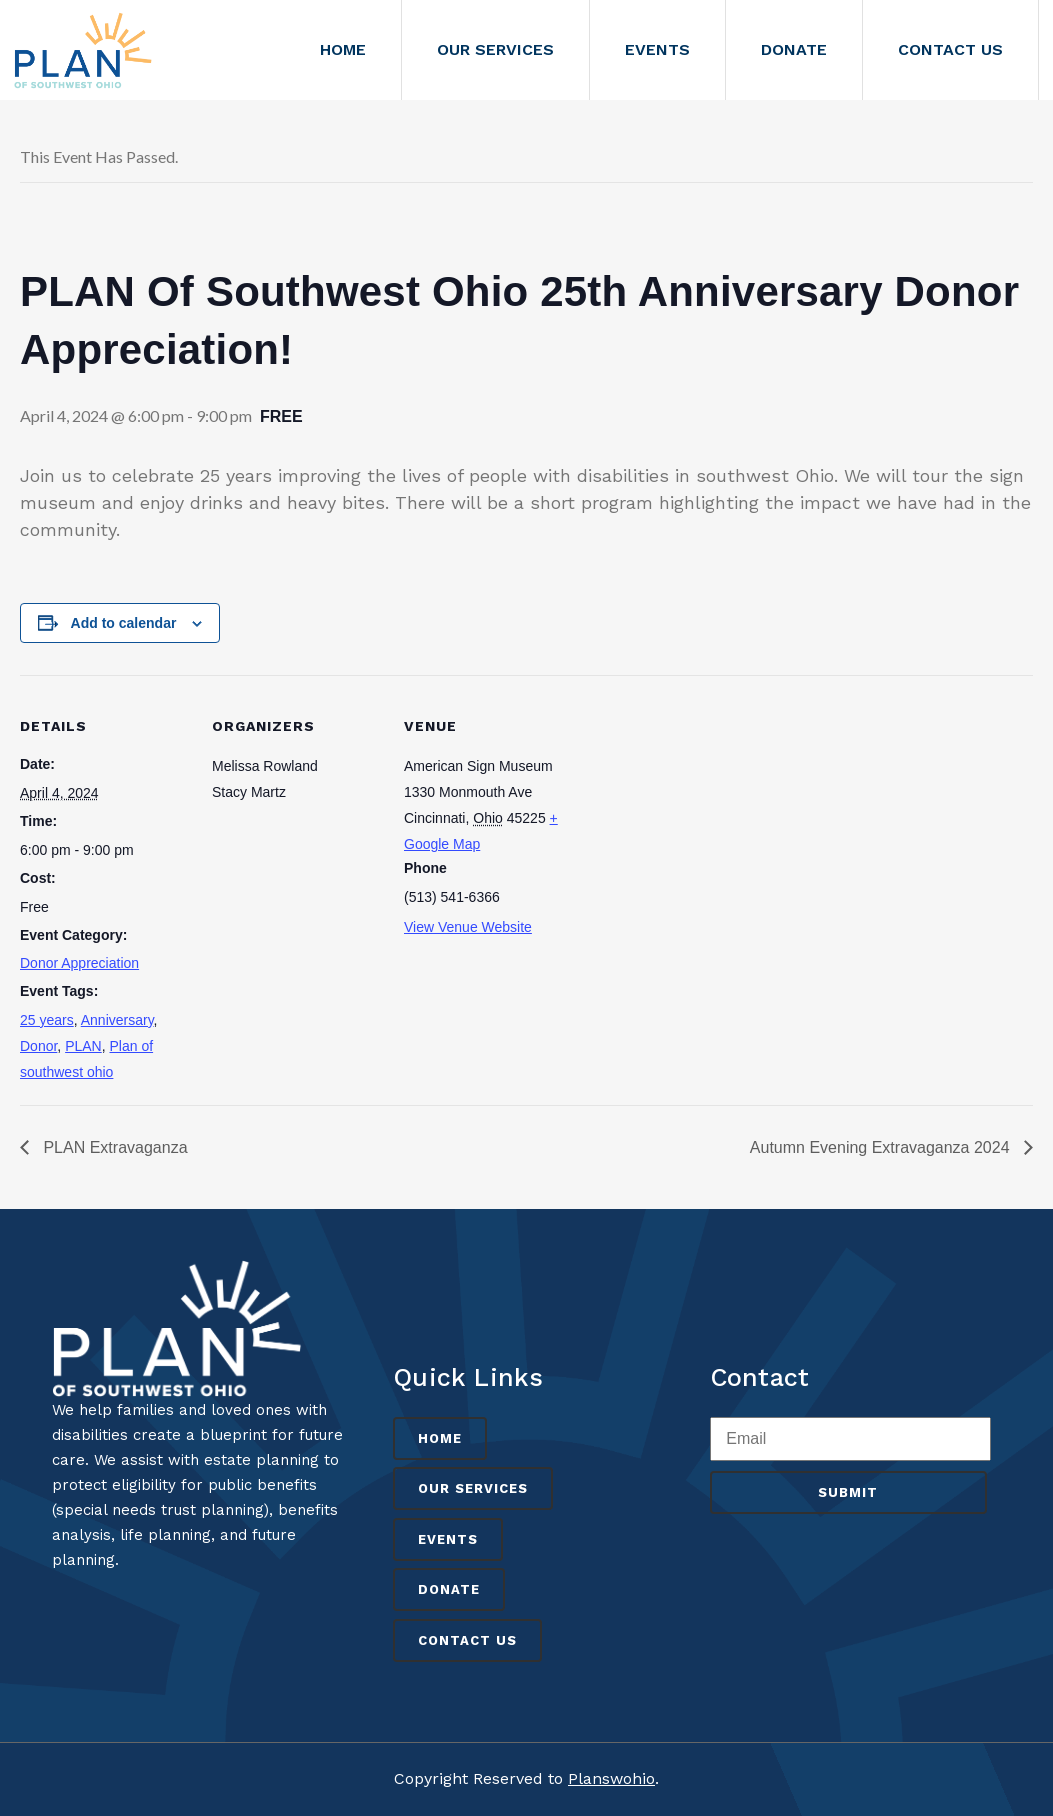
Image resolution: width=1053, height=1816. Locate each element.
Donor (38, 1046)
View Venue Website (468, 927)
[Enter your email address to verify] (850, 1439)
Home (440, 1438)
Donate (449, 1589)
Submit (848, 1492)
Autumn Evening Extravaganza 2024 (882, 1147)
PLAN (83, 1046)
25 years (47, 1020)
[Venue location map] (701, 812)
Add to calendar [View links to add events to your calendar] (124, 623)
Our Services (473, 1488)
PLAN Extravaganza (113, 1147)
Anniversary (117, 1020)
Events (448, 1539)
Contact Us (467, 1640)
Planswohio (611, 1778)
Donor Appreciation (79, 963)
